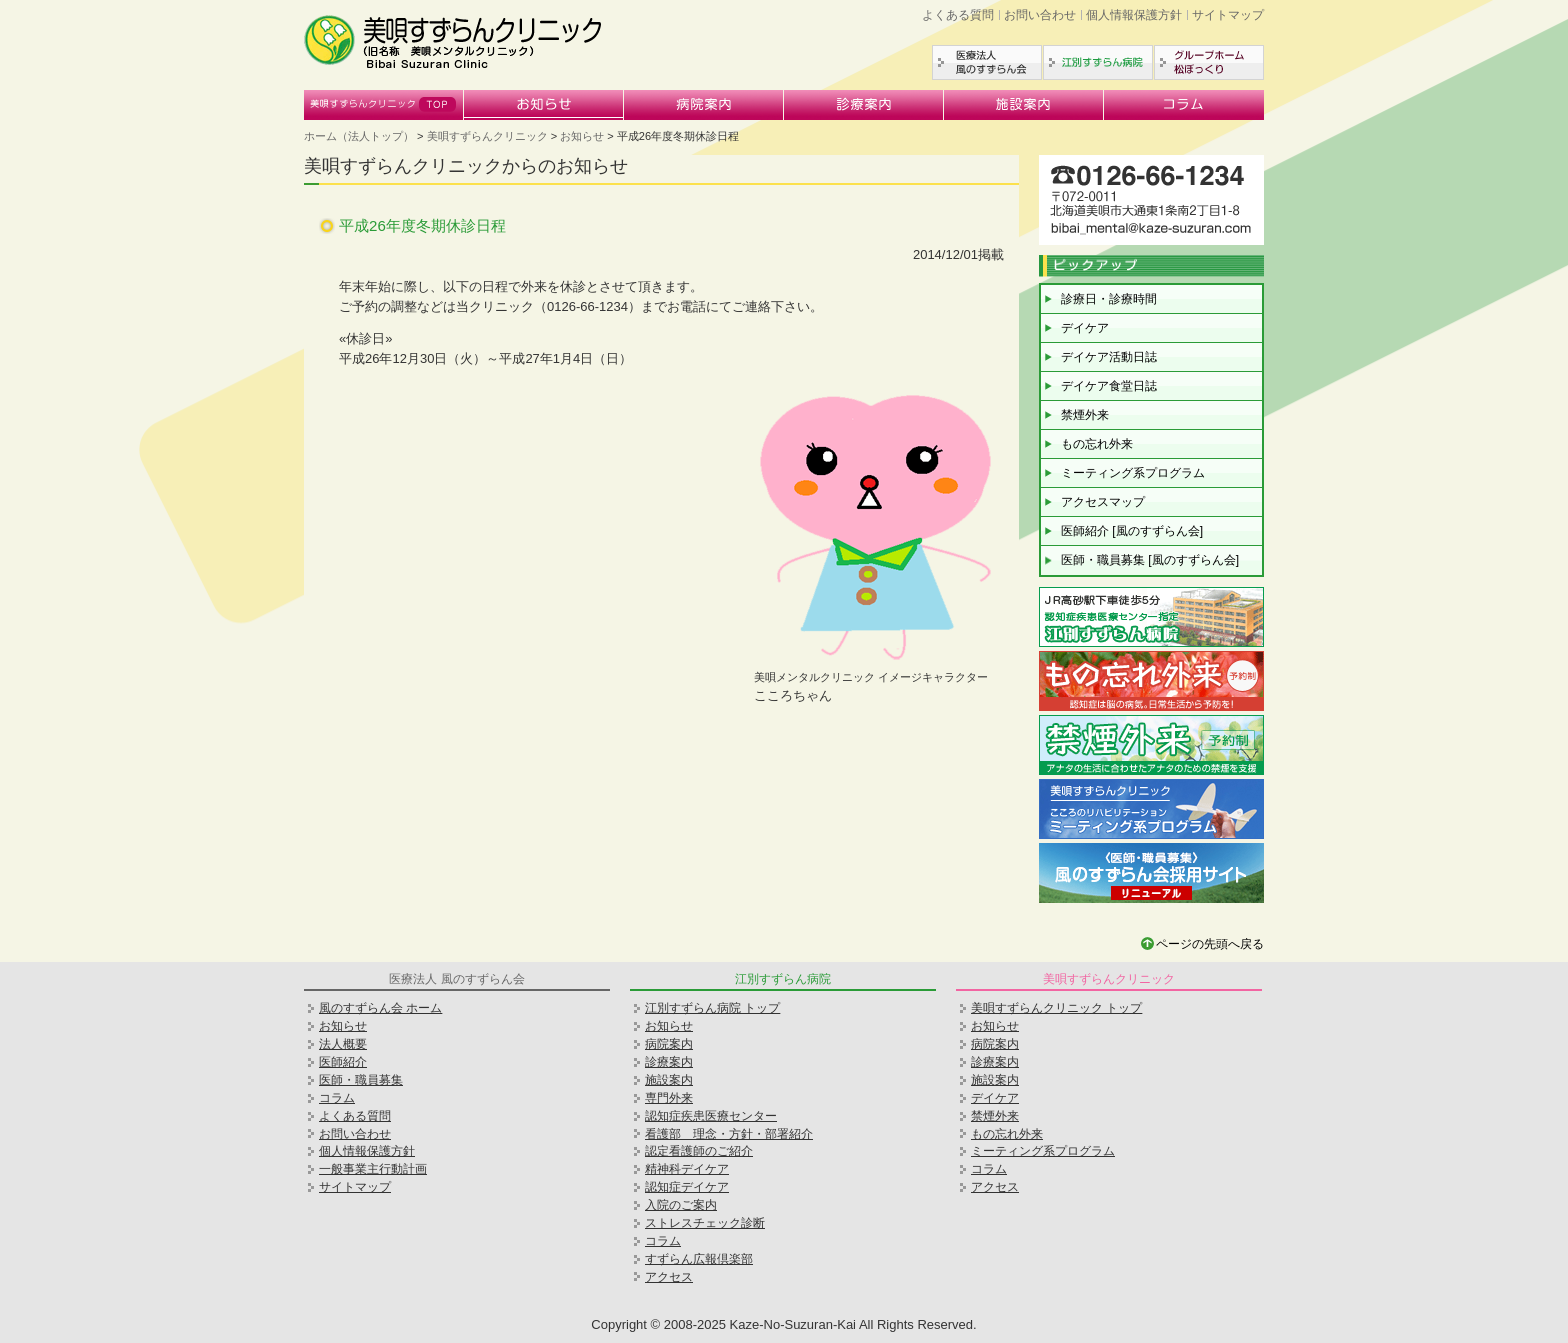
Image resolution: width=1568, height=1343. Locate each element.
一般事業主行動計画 (373, 1169)
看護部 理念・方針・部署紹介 (729, 1134)
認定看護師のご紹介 (699, 1151)
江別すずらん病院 (1098, 62)
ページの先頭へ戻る (1210, 944)
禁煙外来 (1085, 415)
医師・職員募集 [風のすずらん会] (1150, 560)
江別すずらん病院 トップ (712, 1008)
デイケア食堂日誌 (1109, 386)
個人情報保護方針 (1134, 15)
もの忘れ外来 (1097, 444)
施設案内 (1024, 105)
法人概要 (343, 1044)
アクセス (669, 1277)
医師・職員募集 (361, 1080)
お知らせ (544, 105)
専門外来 (669, 1098)
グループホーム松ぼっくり (1209, 62)
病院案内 (704, 105)
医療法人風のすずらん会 (987, 62)
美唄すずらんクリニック (384, 105)
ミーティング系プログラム (1133, 473)
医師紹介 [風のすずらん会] (1132, 531)
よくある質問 (958, 15)
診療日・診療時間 (1109, 299)
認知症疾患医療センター (711, 1116)
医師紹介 (343, 1062)
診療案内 (864, 105)
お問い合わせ (1040, 15)
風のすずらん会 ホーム (380, 1008)
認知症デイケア (687, 1187)
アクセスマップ (1103, 502)
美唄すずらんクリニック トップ (1056, 1008)
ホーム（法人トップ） (359, 136)
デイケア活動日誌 (1109, 357)
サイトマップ (1228, 15)
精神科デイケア (687, 1169)
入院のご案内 (681, 1205)
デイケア (1085, 328)
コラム (1184, 105)
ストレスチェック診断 (705, 1223)
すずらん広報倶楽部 (699, 1259)
